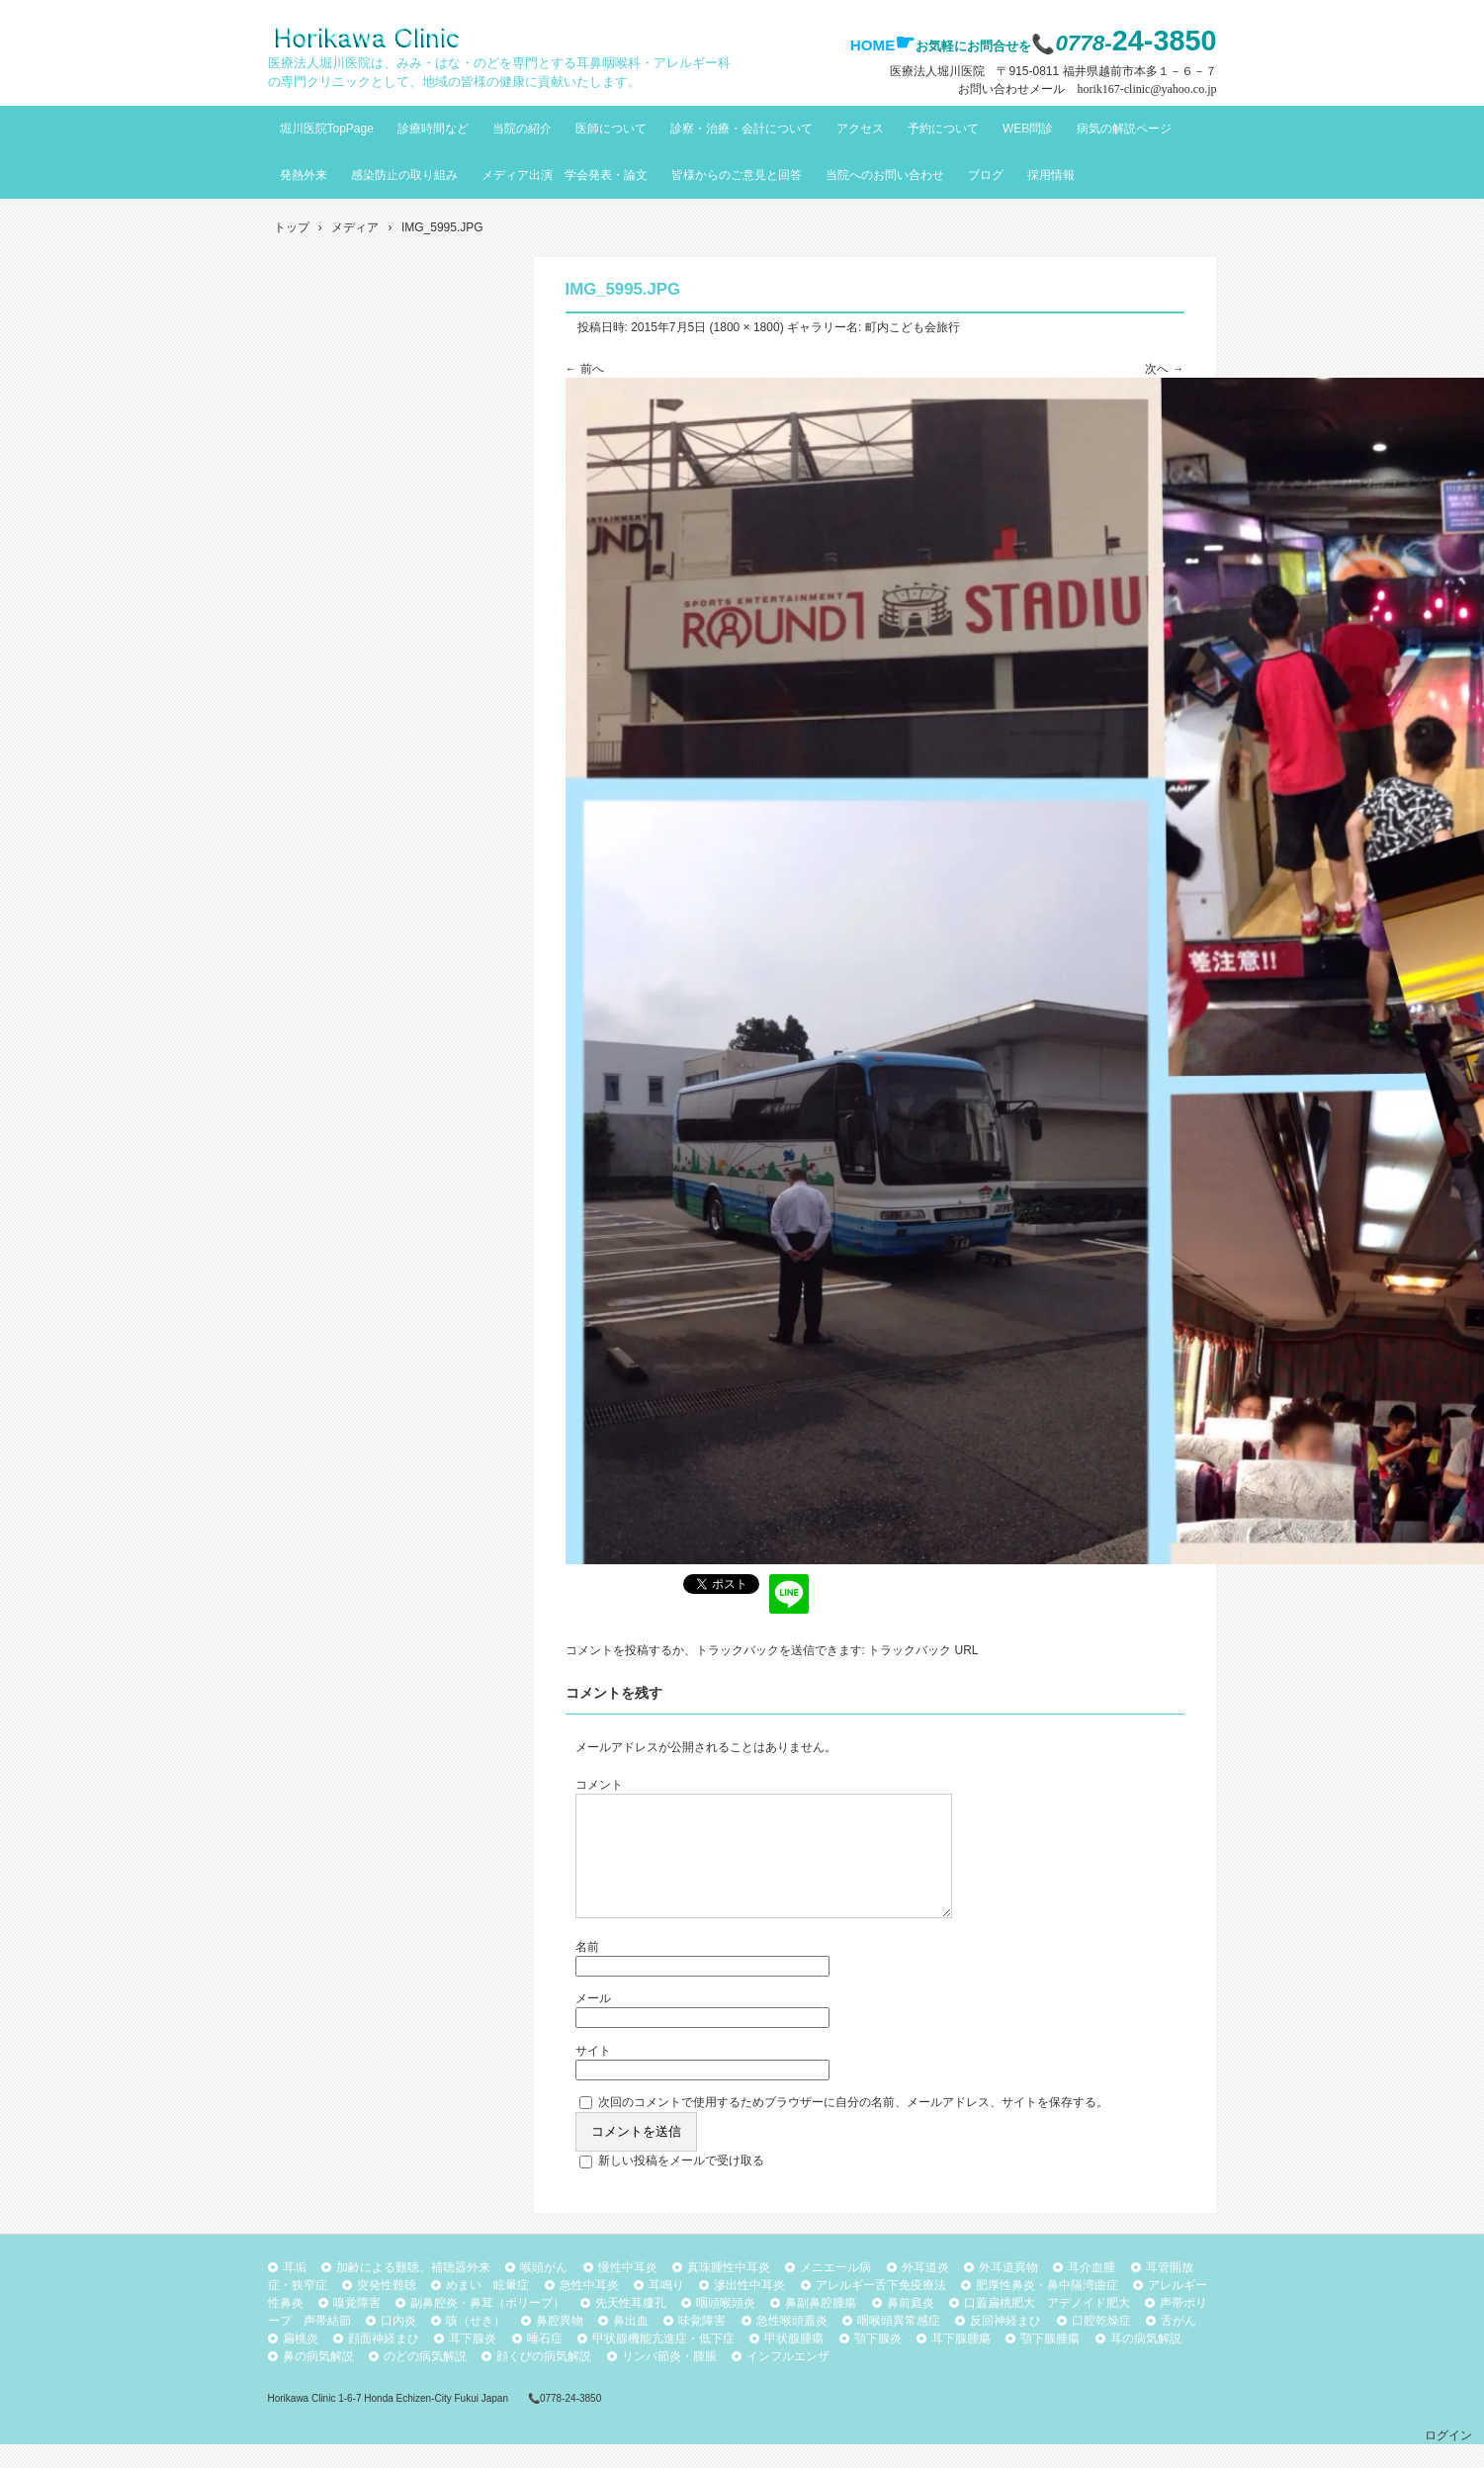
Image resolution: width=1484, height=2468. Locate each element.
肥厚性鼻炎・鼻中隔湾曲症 (1047, 2309)
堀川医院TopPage (327, 128)
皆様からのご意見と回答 (736, 175)
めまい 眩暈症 (487, 2309)
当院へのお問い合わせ (885, 175)
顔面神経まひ (383, 2362)
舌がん (1178, 2344)
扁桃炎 (300, 2362)
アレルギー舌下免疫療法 (881, 2309)
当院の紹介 (522, 128)
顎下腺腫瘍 (1050, 2362)
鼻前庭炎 (910, 2327)
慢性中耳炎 (627, 2291)
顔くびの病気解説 (543, 2380)
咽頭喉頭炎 (725, 2327)
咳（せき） (475, 2344)
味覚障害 (702, 2344)
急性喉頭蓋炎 (792, 2344)
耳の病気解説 (1145, 2362)
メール (593, 2022)
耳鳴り (666, 2309)
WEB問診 (1028, 128)
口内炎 (398, 2344)
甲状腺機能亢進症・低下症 (663, 2362)
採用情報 (1051, 175)
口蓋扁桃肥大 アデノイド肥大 (1047, 2327)
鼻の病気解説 (318, 2380)
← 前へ (585, 369)
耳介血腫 (1091, 2291)
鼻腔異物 (559, 2344)
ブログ (986, 175)
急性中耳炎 (589, 2309)
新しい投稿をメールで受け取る (681, 2184)
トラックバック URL (923, 1650)
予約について (943, 128)
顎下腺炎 (878, 2362)
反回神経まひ (1005, 2344)
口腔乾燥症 (1101, 2344)
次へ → (1164, 369)
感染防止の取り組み (404, 175)
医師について (611, 128)
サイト (593, 2074)
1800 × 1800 (747, 327)
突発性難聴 (386, 2309)
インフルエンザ (787, 2380)
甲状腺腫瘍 (794, 2362)
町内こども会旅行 (912, 327)
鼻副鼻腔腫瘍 (820, 2327)
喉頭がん (543, 2291)
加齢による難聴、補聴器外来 (413, 2291)
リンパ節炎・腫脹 (669, 2380)
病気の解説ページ (1124, 128)
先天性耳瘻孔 (630, 2327)
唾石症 (545, 2362)
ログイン (1448, 2459)
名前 (587, 1971)
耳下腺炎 (472, 2362)
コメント (599, 1785)
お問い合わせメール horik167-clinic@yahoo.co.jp (1087, 89)
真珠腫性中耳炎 (728, 2291)
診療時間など (433, 128)
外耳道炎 (925, 2291)
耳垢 (294, 2291)
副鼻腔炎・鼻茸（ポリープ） (487, 2327)
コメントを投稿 (607, 1650)
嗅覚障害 (357, 2327)
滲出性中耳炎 (749, 2309)
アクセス (860, 128)
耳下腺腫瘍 (961, 2362)
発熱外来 (303, 175)
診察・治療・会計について (741, 128)
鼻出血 (631, 2344)
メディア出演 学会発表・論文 (564, 175)
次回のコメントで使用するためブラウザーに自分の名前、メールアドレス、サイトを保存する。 (853, 2126)
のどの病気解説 (425, 2380)
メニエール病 (835, 2291)
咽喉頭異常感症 (898, 2344)
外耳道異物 (1008, 2291)
